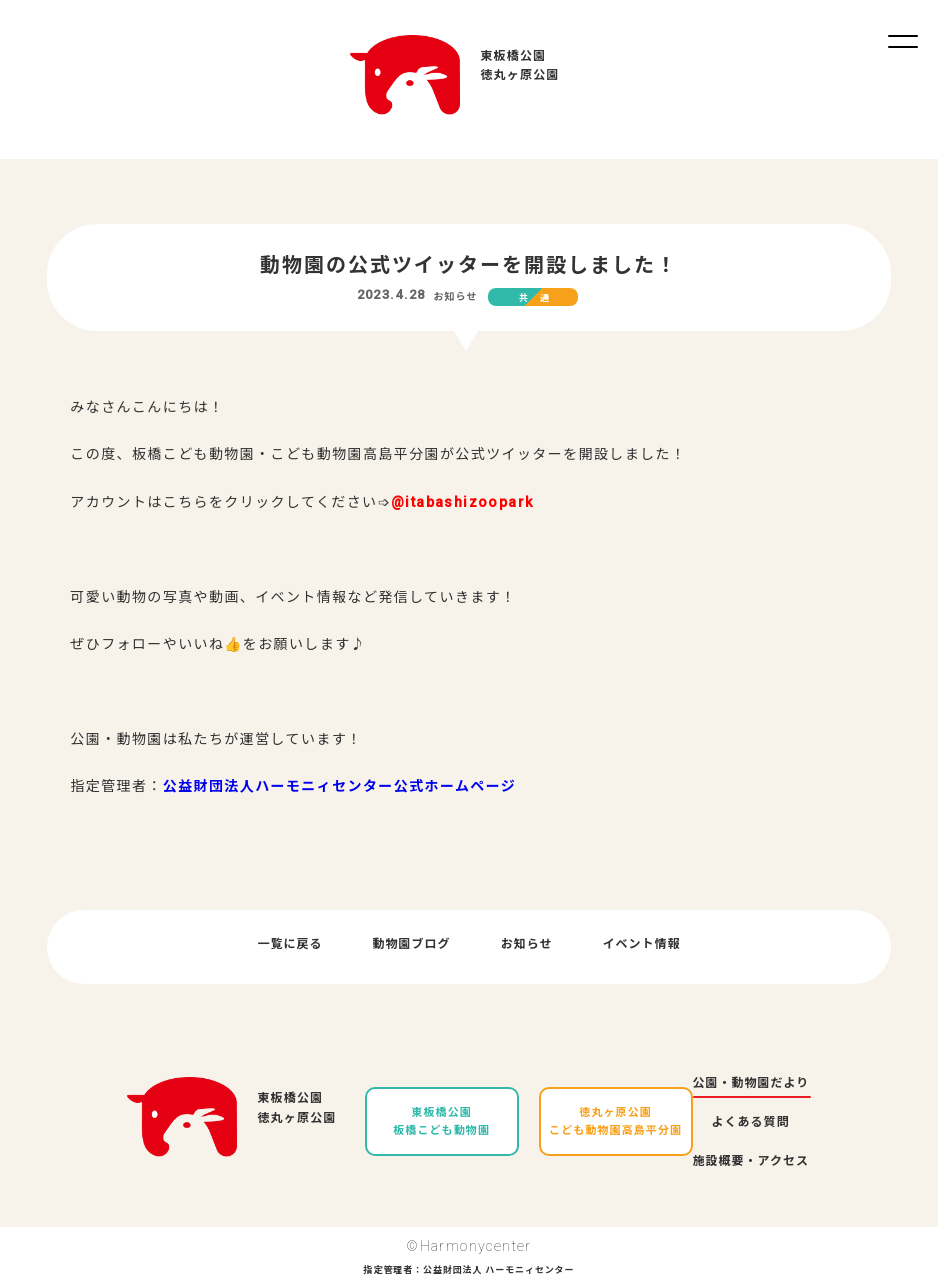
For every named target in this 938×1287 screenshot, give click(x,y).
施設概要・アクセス (751, 1161)
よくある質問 (751, 1122)
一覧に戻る (290, 944)
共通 (540, 298)
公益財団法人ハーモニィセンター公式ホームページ (340, 786)
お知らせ (455, 296)
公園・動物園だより (751, 1083)
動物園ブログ (412, 944)
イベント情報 (641, 944)
